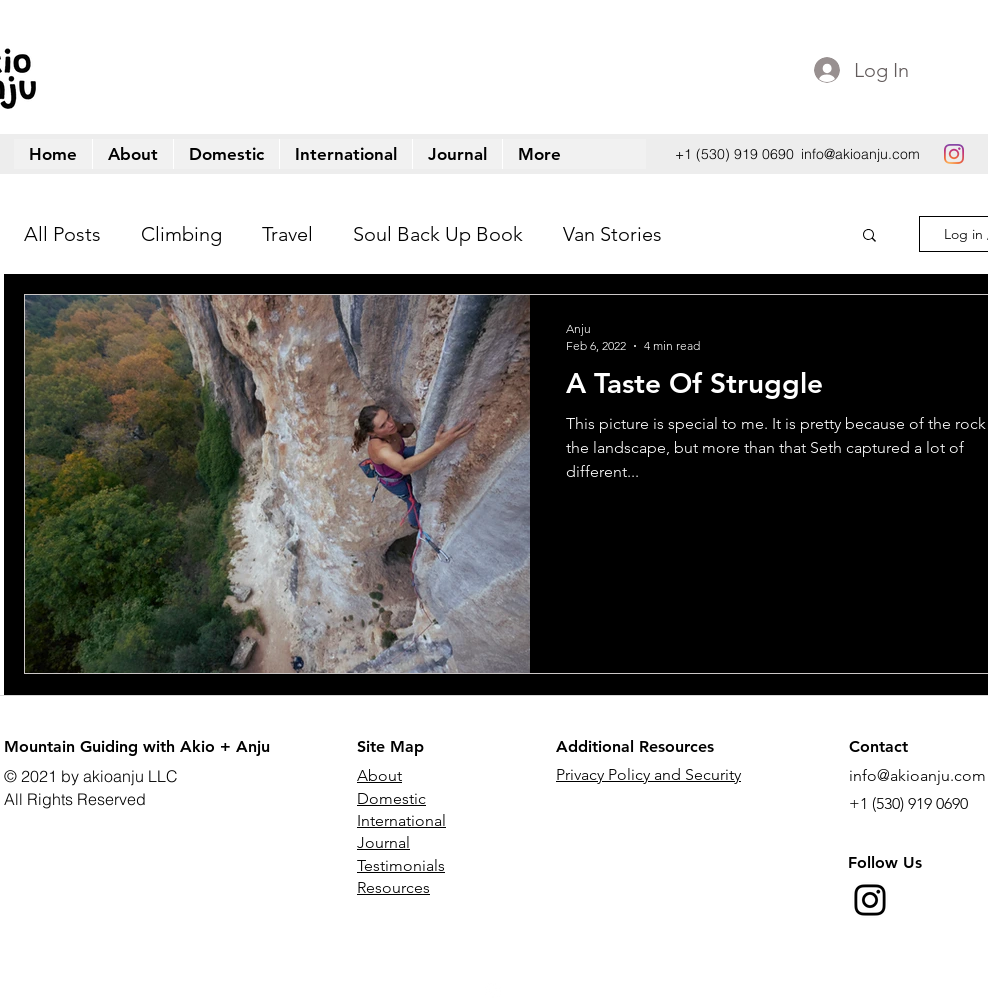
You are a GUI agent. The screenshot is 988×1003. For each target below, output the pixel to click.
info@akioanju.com (860, 154)
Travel (287, 234)
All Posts (62, 234)
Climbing (181, 234)
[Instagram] (870, 900)
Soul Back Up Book (438, 234)
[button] (539, 154)
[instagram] (954, 154)
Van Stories (612, 234)
